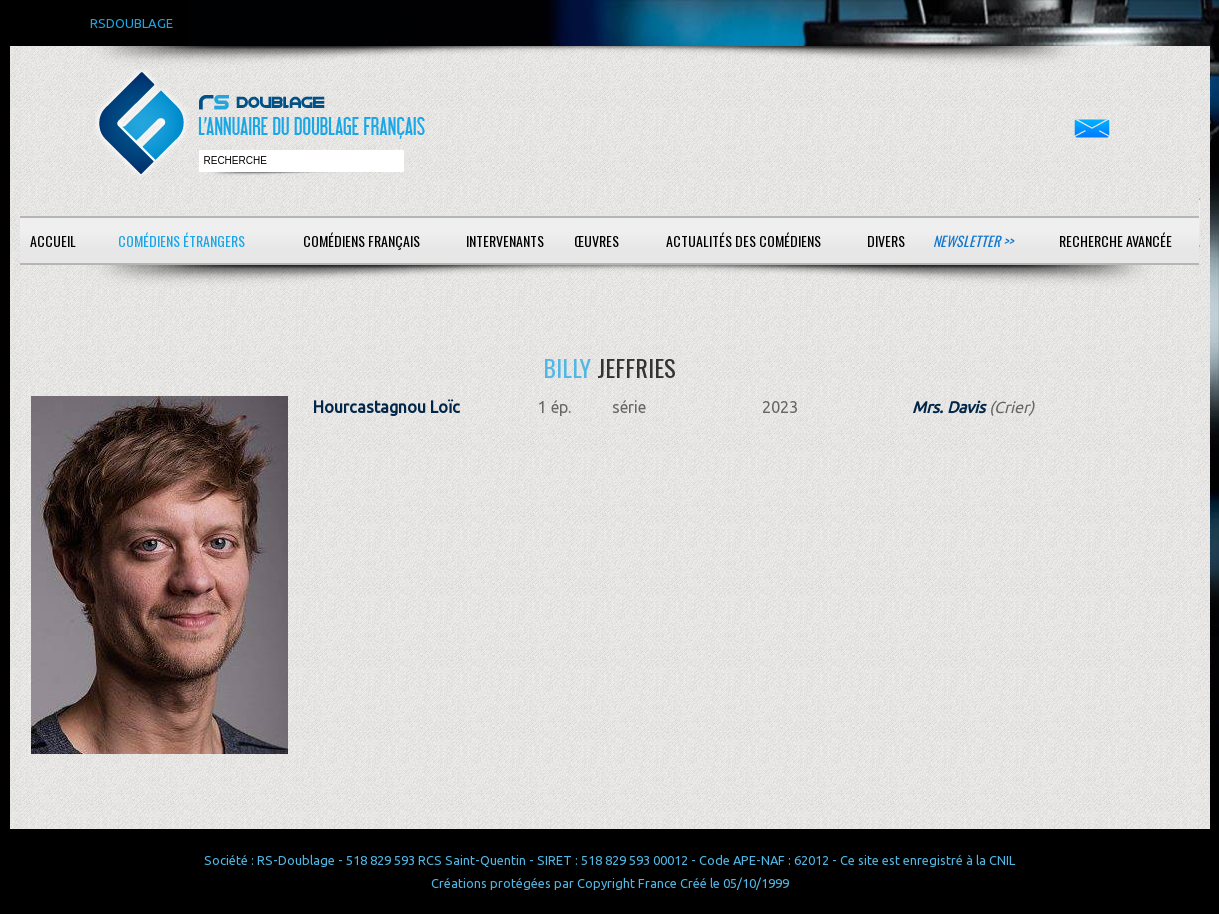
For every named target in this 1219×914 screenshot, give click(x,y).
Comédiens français (361, 240)
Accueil (53, 240)
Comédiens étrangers (181, 240)
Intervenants (505, 240)
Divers (886, 240)
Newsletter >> (973, 240)
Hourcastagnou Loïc (386, 407)
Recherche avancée (1115, 240)
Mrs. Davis (948, 407)
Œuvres (596, 240)
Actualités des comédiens (743, 240)
